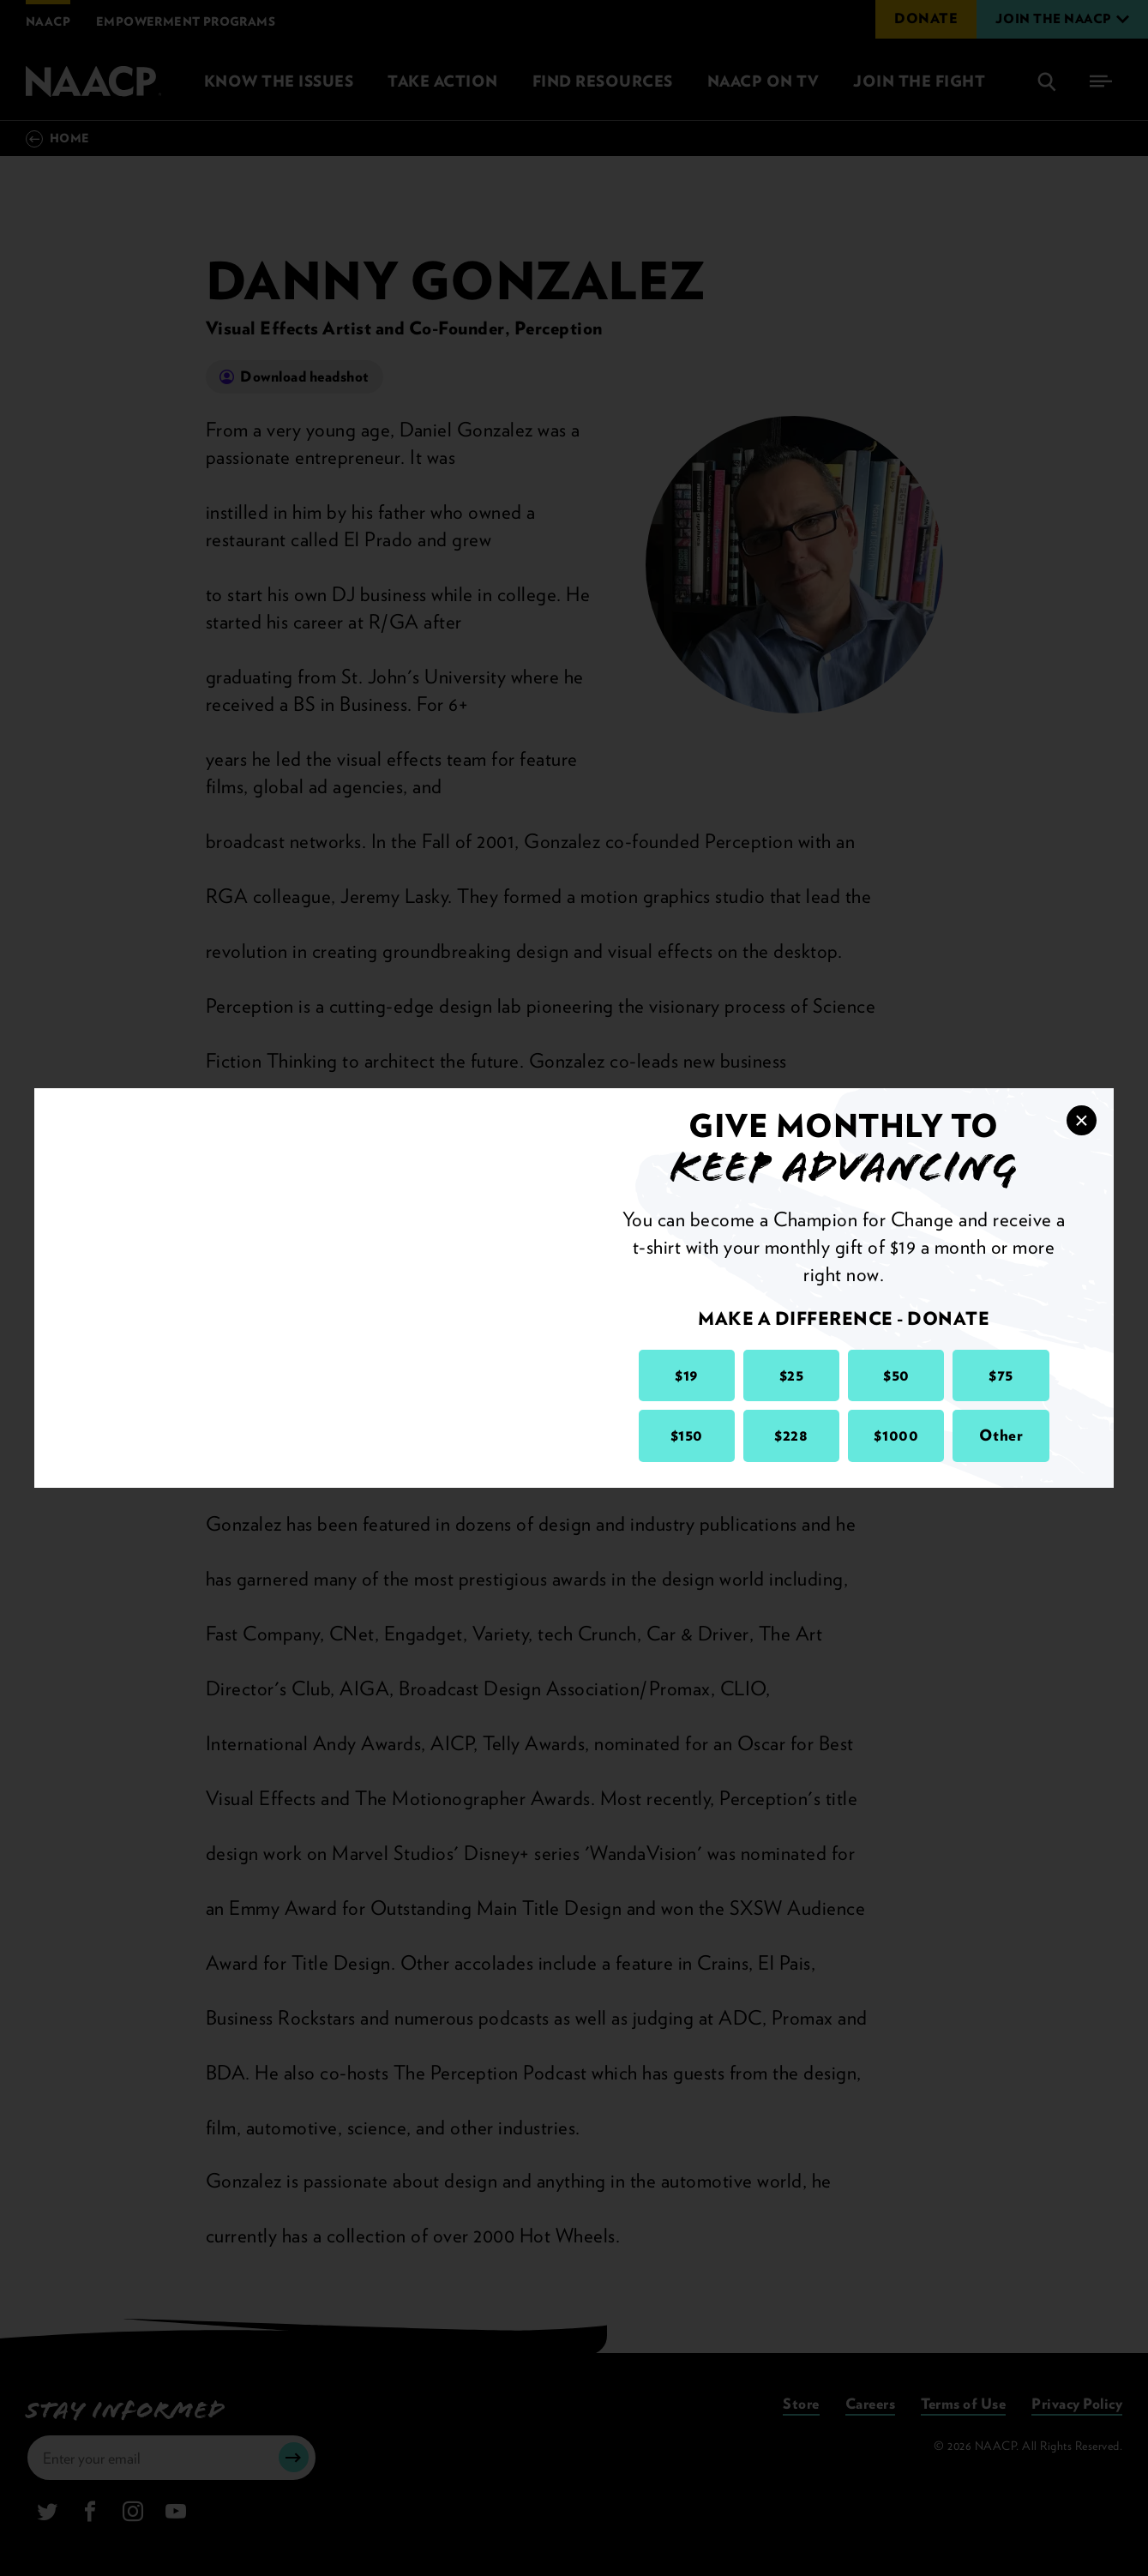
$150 (686, 1435)
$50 (896, 1375)
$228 (791, 1435)
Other (1001, 1435)
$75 (1001, 1375)
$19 (686, 1375)
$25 (791, 1375)
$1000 (896, 1435)
